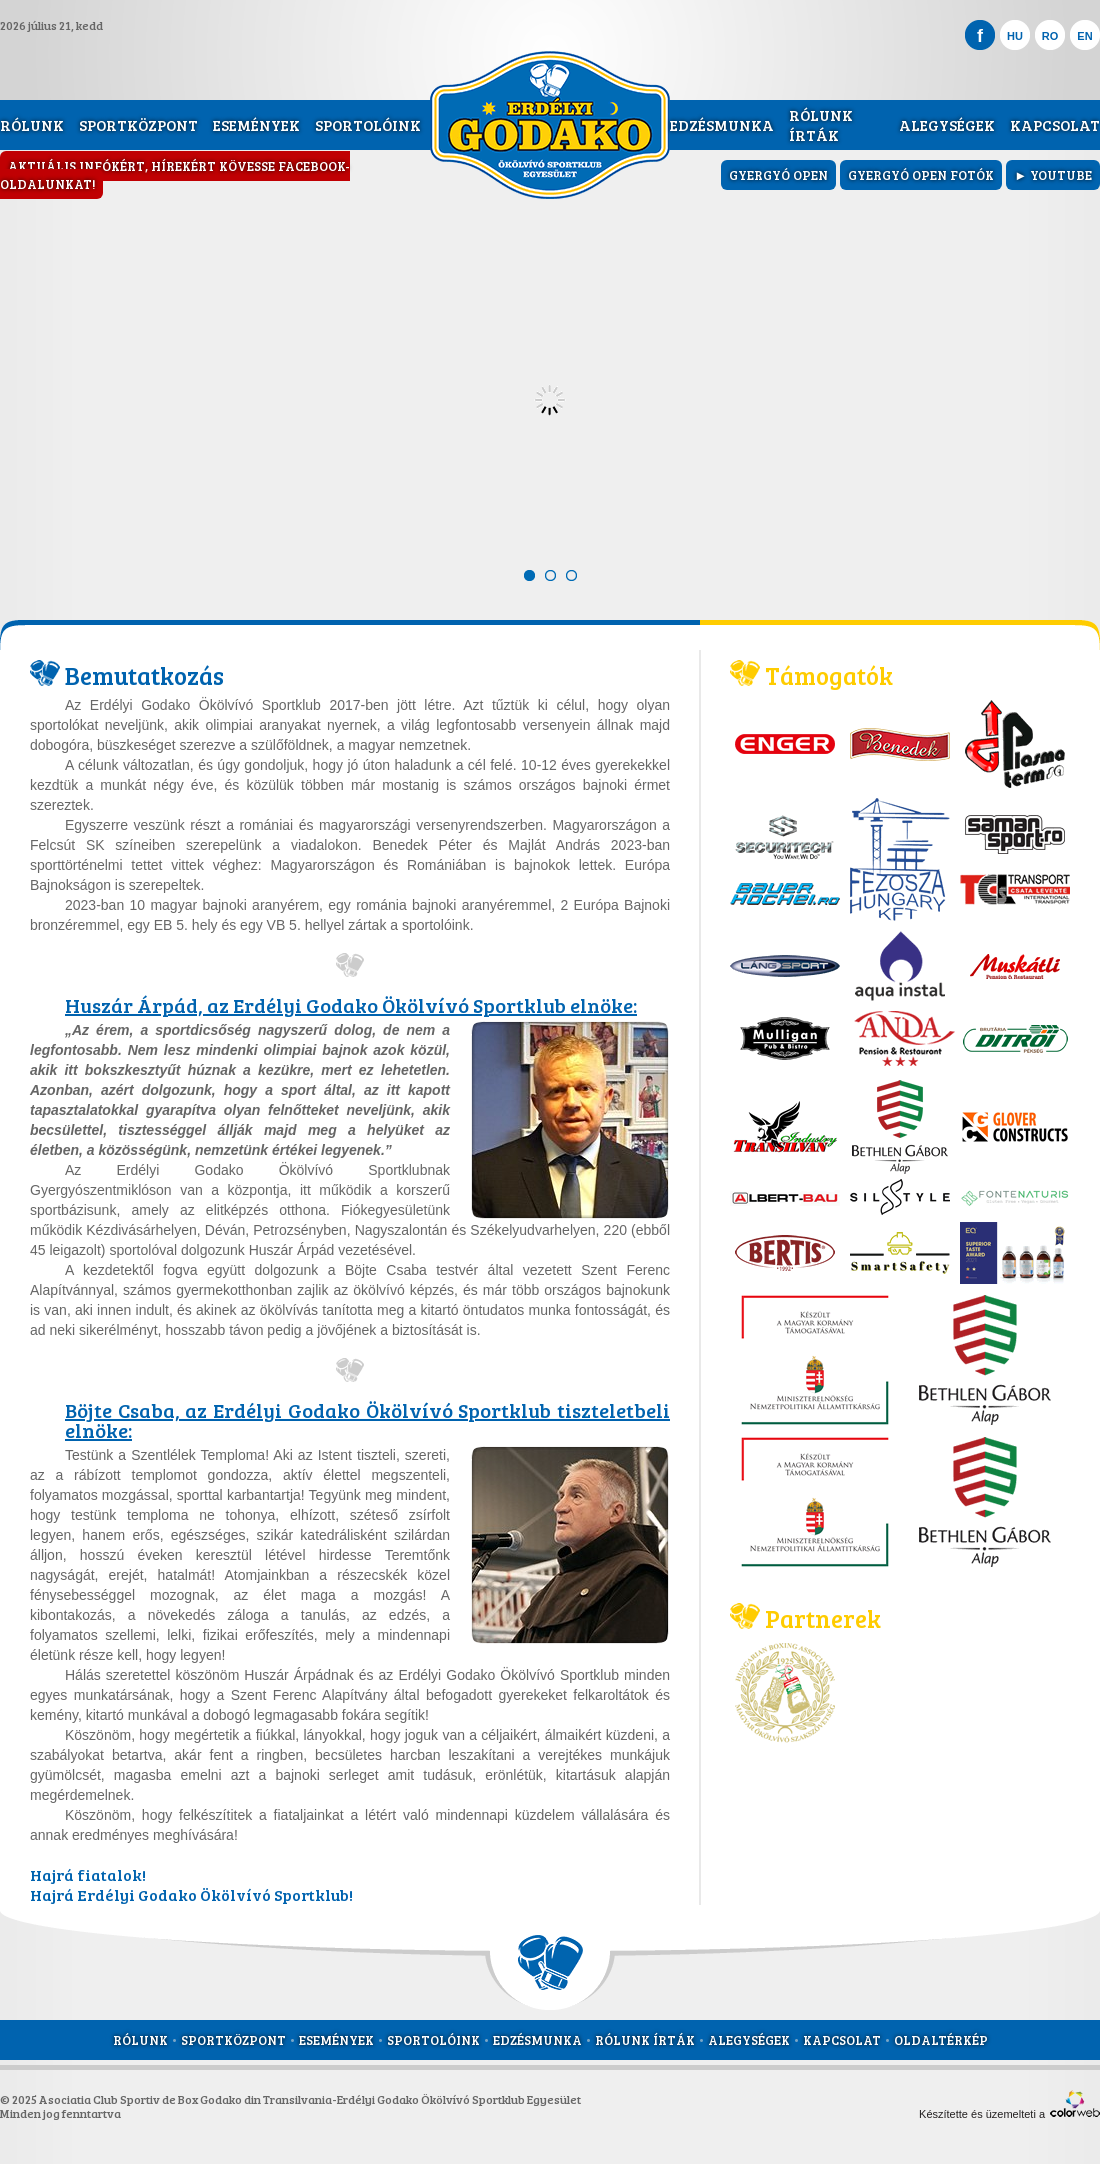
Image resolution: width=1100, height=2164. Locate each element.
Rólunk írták (821, 125)
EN (1084, 36)
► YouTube (1053, 175)
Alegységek (947, 125)
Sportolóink (368, 125)
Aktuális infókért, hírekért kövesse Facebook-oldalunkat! (175, 175)
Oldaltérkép (941, 2040)
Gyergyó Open (778, 175)
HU (1015, 36)
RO (1050, 36)
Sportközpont (138, 125)
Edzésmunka (722, 125)
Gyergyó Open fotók (921, 175)
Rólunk (32, 125)
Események (256, 125)
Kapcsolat (1055, 125)
